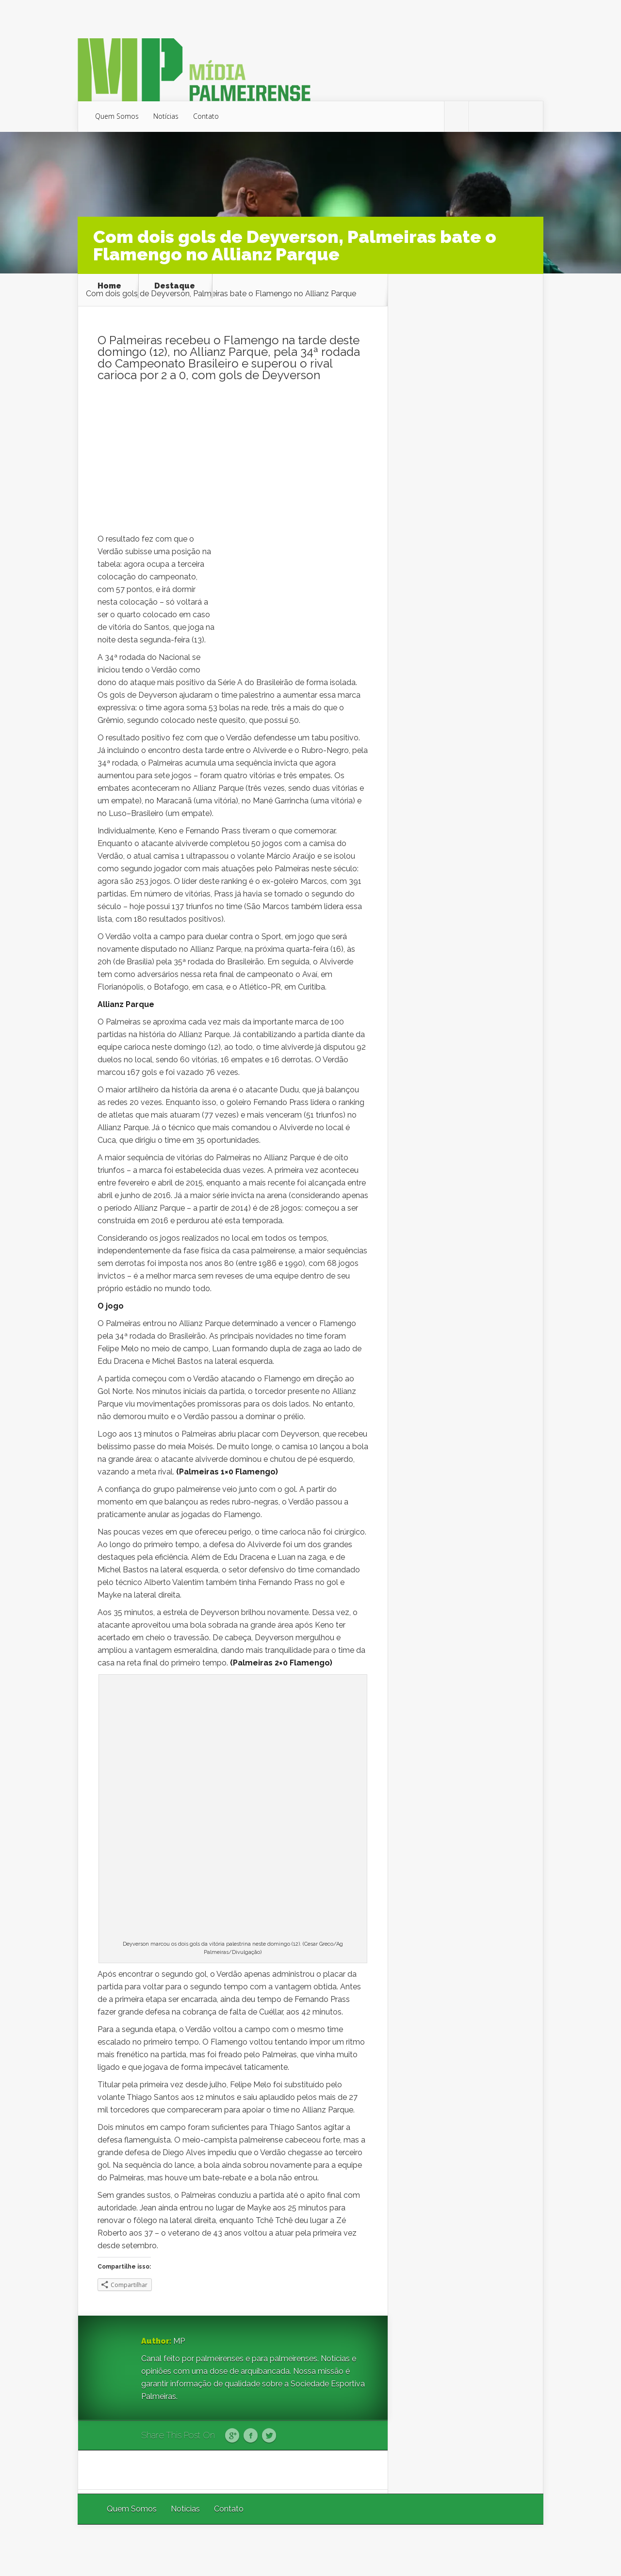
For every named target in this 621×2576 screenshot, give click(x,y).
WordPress (520, 2550)
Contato (206, 116)
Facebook (250, 2436)
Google (232, 2436)
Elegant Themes (413, 2550)
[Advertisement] (233, 460)
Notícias (166, 116)
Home (109, 286)
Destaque (174, 286)
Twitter (269, 2436)
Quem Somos (117, 116)
